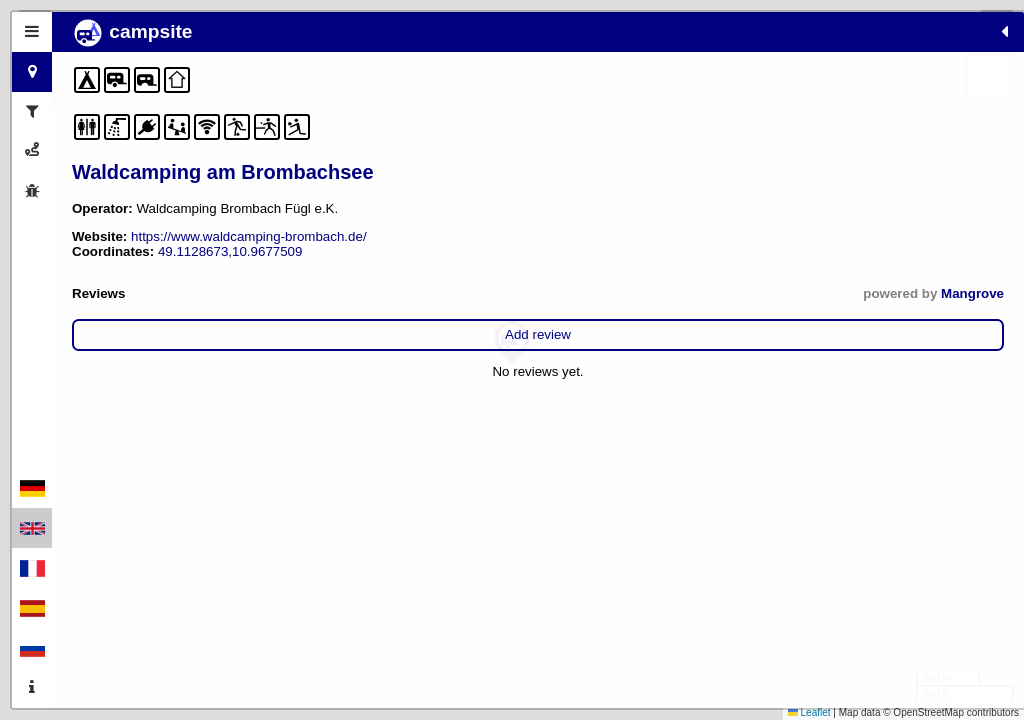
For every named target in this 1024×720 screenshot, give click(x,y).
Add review (227, 334)
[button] (512, 342)
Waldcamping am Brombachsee (223, 172)
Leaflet (809, 712)
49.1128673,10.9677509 (230, 251)
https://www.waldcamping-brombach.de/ (249, 236)
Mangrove (350, 293)
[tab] (32, 32)
